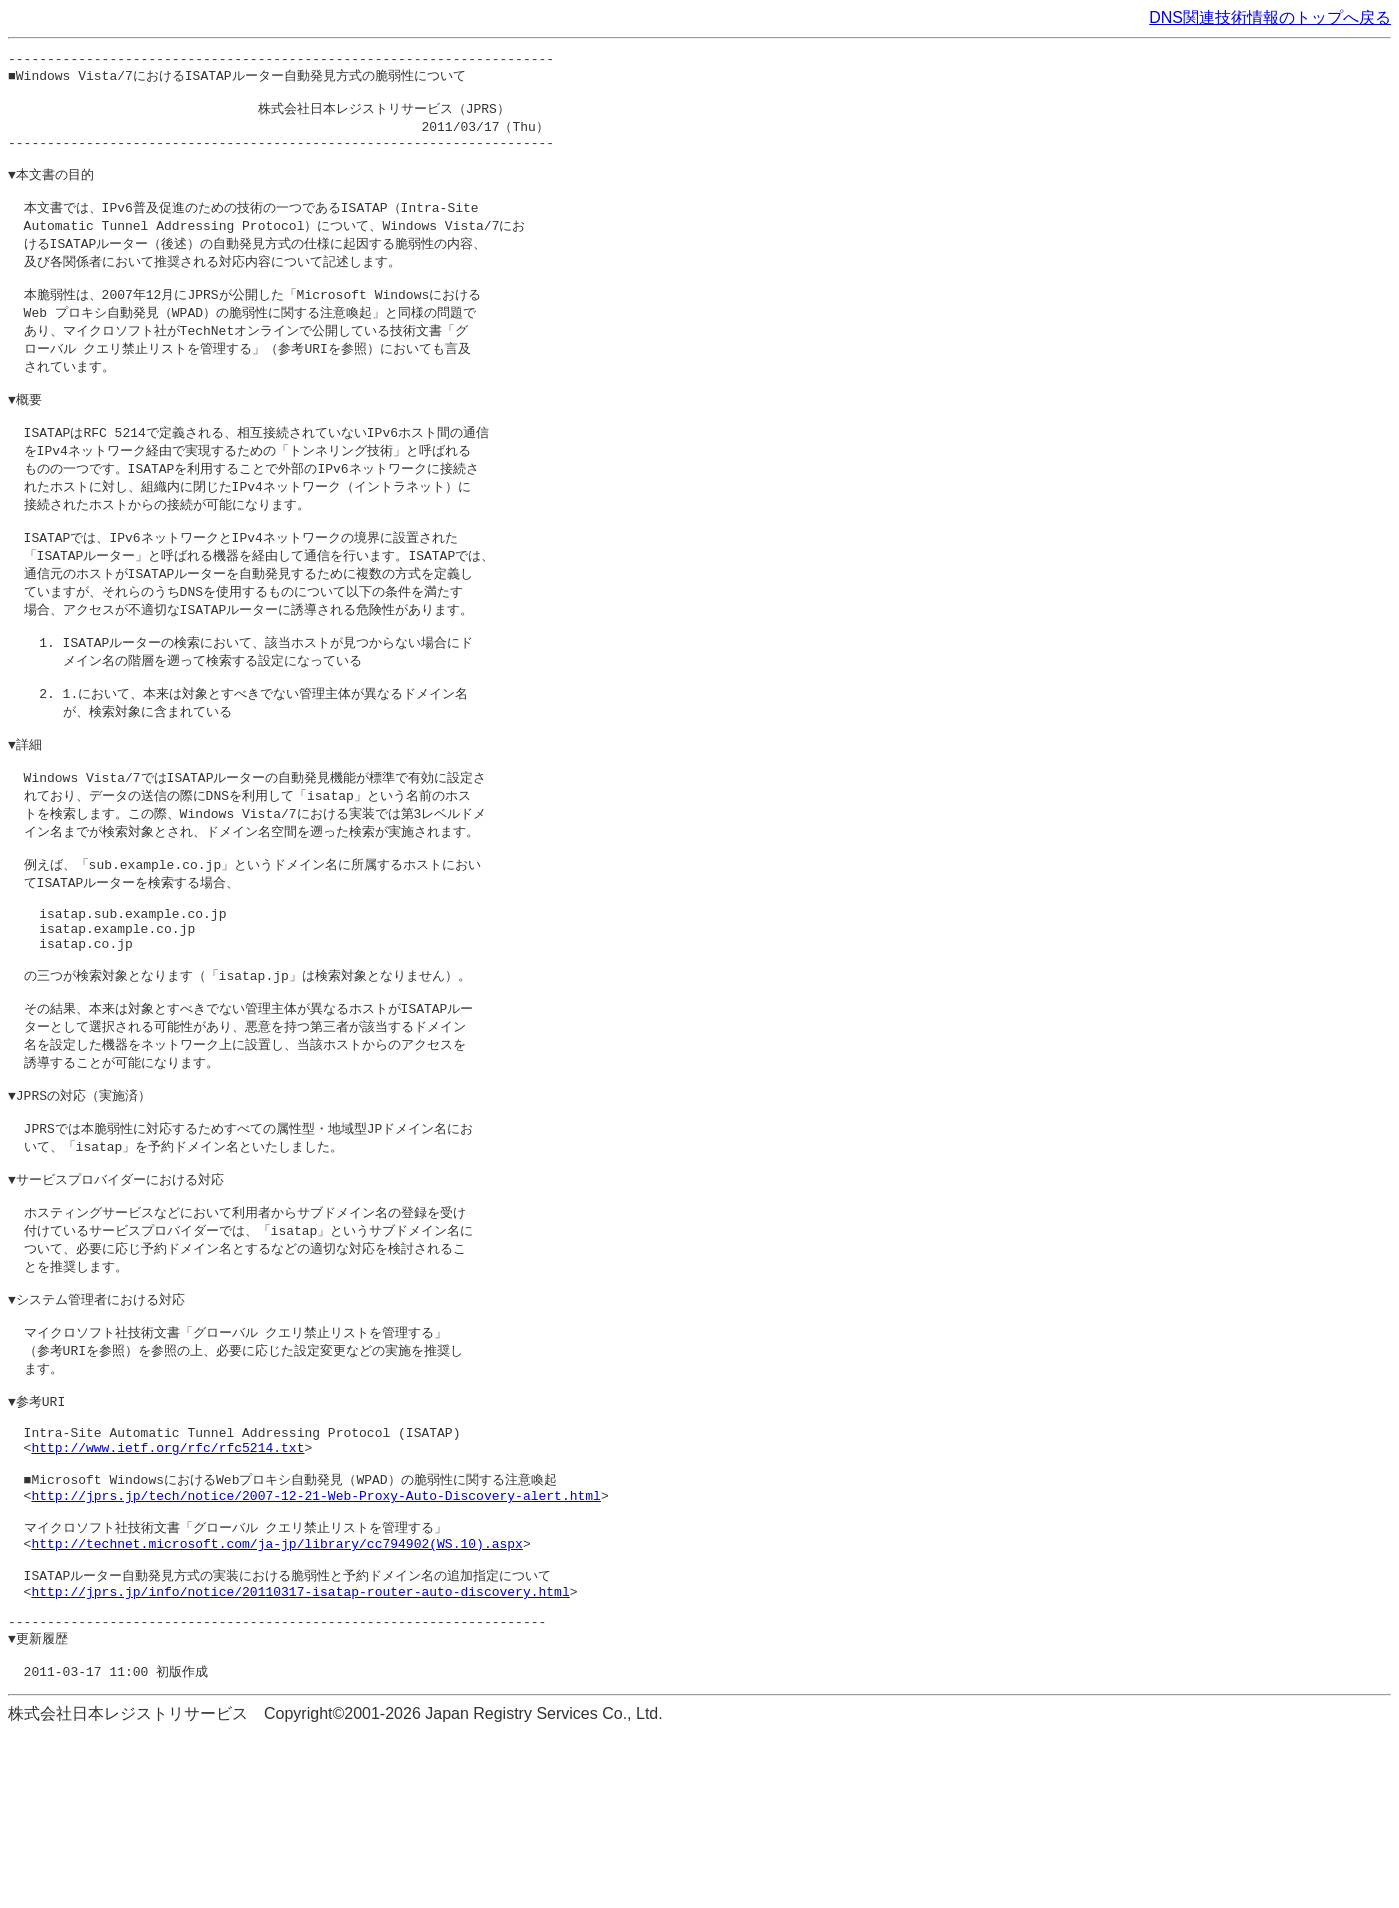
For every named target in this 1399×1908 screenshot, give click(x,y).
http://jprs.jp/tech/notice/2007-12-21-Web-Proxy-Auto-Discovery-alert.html (315, 1645)
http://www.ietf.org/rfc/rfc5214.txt (167, 1590)
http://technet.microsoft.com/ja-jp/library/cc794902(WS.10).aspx (276, 1700)
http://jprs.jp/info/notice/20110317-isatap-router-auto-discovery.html (300, 1755)
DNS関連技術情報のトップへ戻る (1270, 17)
